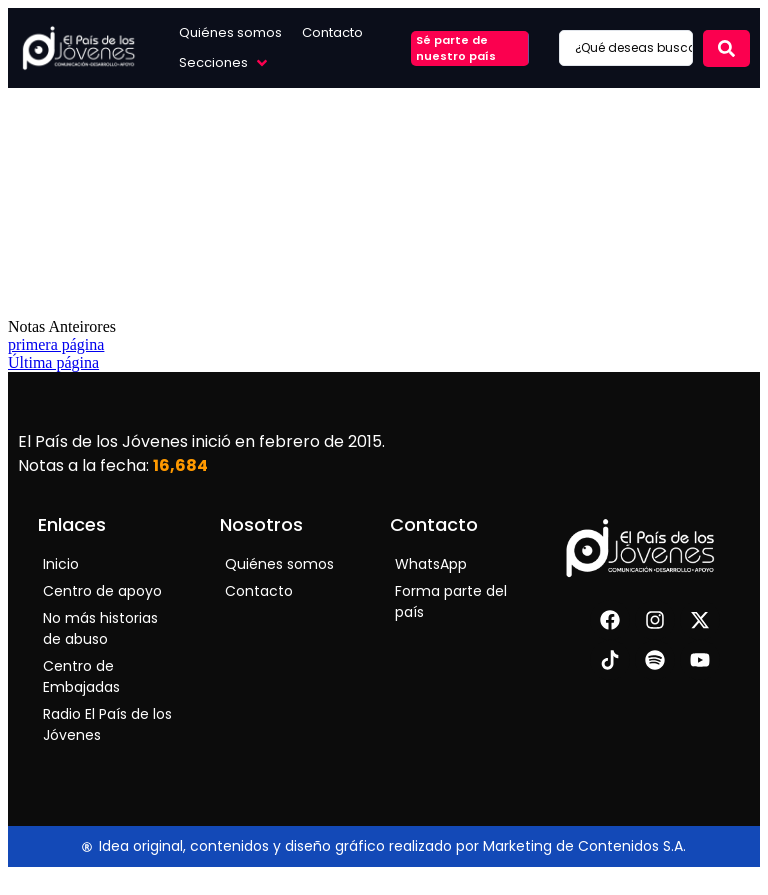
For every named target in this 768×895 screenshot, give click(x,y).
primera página (56, 344)
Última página (53, 362)
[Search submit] (726, 48)
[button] (225, 63)
